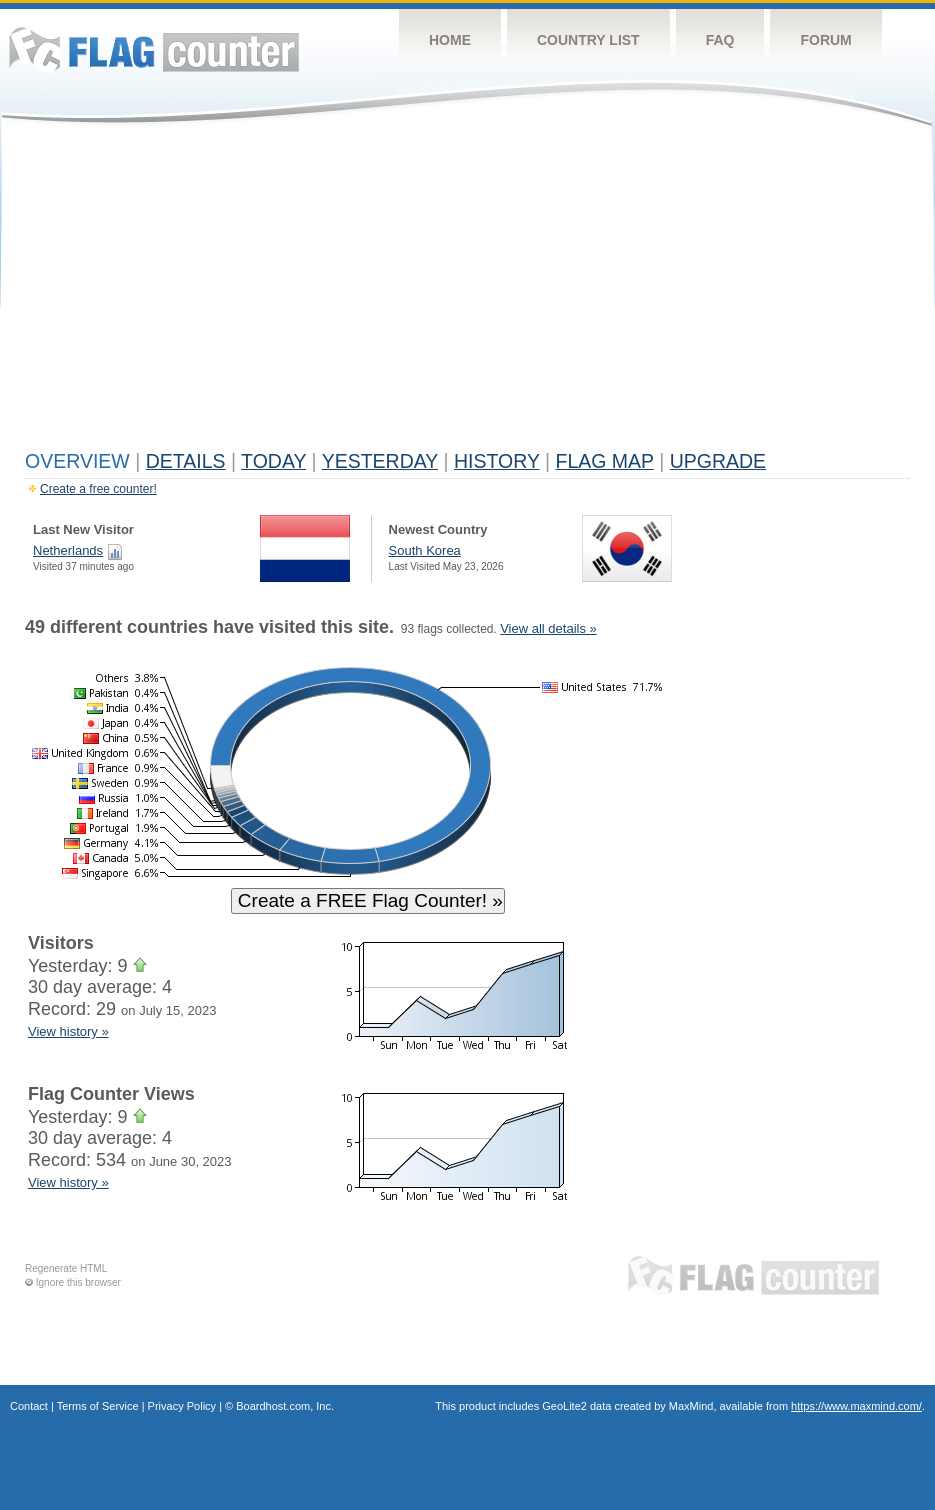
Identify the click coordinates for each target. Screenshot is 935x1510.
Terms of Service (98, 1406)
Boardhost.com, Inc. (285, 1406)
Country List (588, 40)
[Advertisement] (467, 292)
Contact (29, 1406)
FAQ (720, 40)
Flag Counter (154, 49)
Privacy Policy (182, 1406)
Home (450, 40)
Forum (825, 40)
